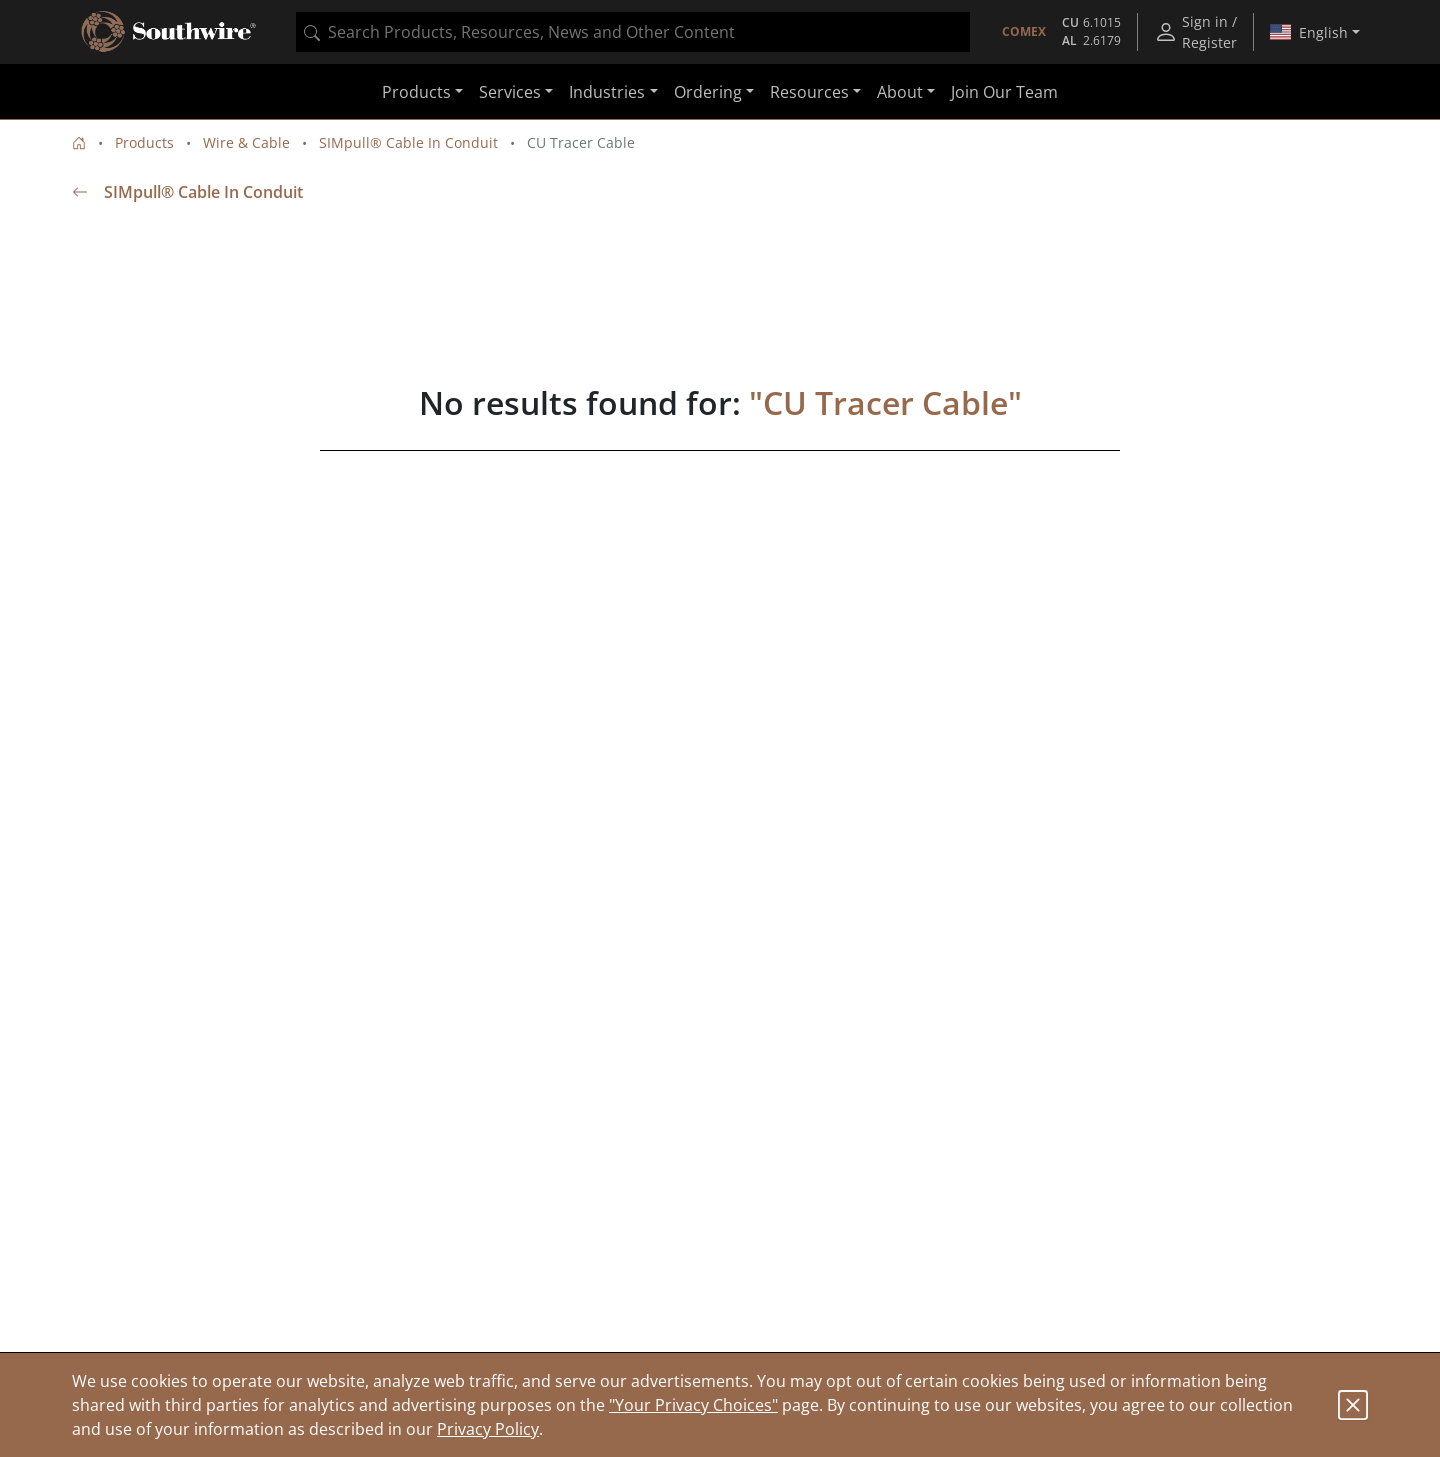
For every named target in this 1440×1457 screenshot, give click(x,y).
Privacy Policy (488, 1429)
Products (144, 142)
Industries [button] (607, 92)
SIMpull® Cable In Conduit (408, 142)
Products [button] (416, 92)
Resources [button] (809, 92)
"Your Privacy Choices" (693, 1405)
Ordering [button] (708, 92)
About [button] (900, 92)
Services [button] (510, 92)
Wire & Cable (246, 142)
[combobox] (633, 32)
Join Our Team (1004, 92)
